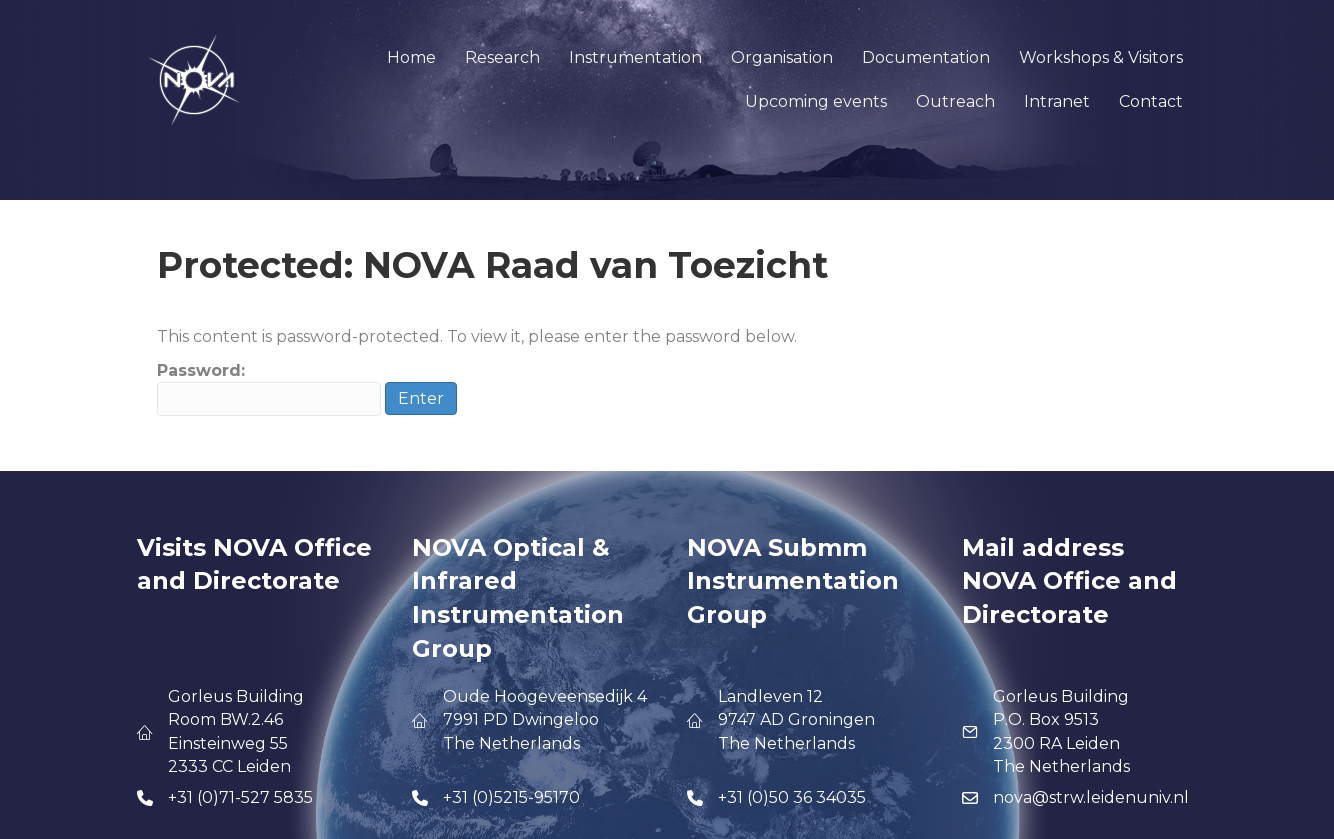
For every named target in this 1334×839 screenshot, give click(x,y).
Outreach (955, 101)
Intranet (1057, 101)
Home (411, 57)
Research (502, 57)
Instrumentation (635, 57)
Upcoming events (816, 101)
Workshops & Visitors (1101, 57)
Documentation (926, 57)
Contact (1151, 101)
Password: (269, 388)
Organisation (782, 57)
